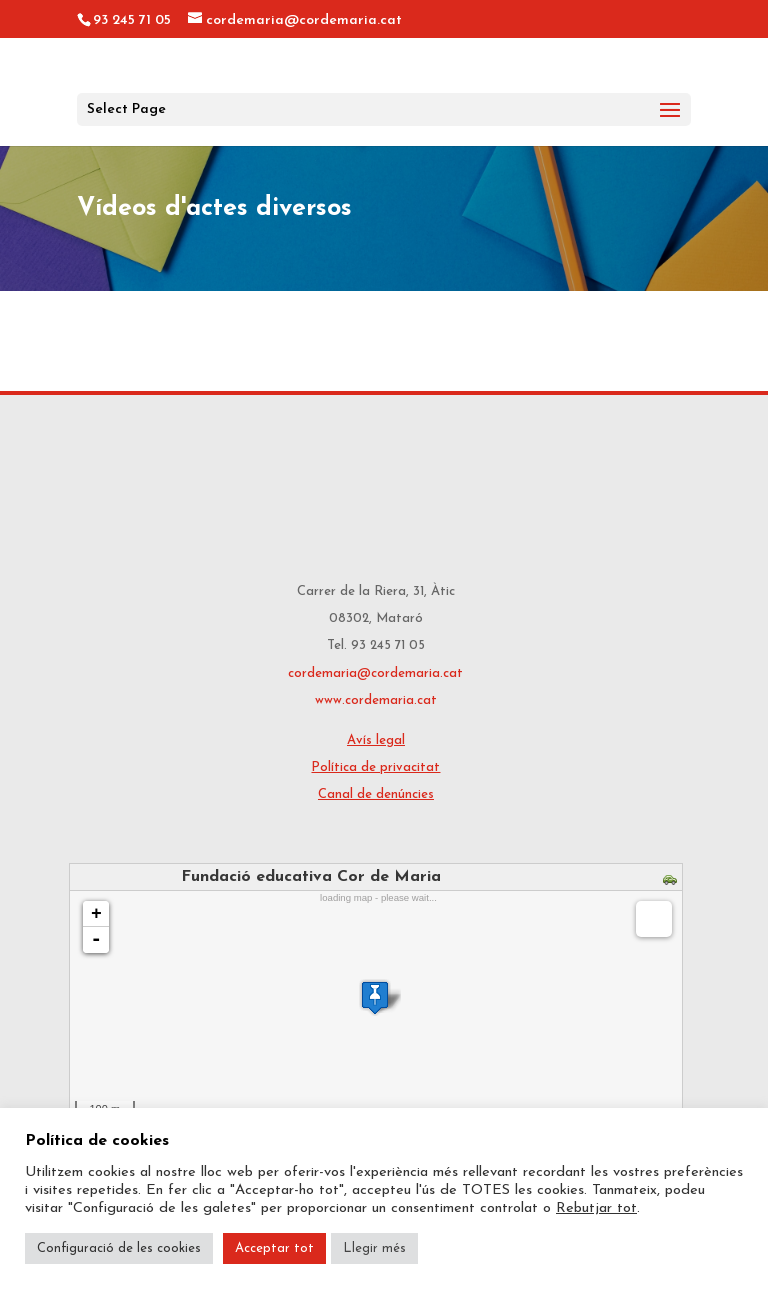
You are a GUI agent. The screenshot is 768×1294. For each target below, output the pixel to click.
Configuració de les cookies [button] (119, 1248)
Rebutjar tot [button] (596, 1208)
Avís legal (376, 740)
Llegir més (374, 1248)
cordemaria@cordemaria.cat (375, 673)
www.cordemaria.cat (376, 700)
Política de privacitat (375, 767)
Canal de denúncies (376, 794)
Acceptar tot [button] (274, 1248)
